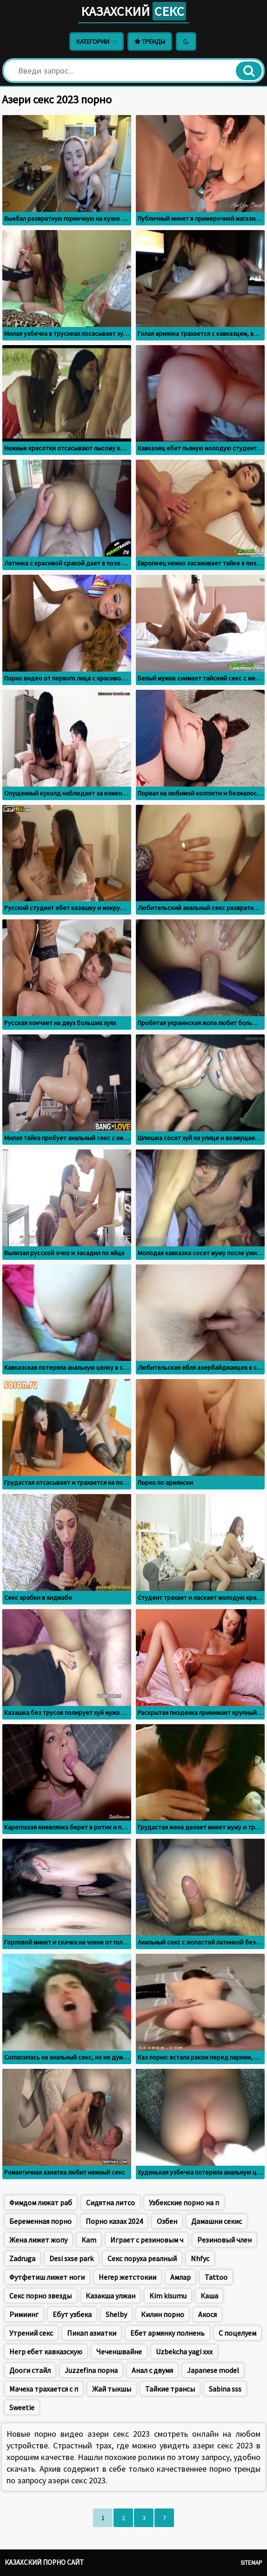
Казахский (133, 11)
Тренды (149, 41)
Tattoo (216, 2277)
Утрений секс (31, 2333)
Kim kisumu (168, 2295)
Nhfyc (200, 2258)
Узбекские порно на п (184, 2202)
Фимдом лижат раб (40, 2202)
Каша (209, 2295)
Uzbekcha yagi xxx (184, 2351)
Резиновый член (224, 2239)
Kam (88, 2239)
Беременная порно (40, 2221)
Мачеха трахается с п (43, 2388)
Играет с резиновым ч (146, 2239)
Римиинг (24, 2314)
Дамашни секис (216, 2221)
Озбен (167, 2221)
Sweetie (21, 2407)
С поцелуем (237, 2333)
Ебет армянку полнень (167, 2333)
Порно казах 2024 (114, 2221)
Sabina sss (225, 2388)
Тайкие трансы (170, 2388)
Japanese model (213, 2370)
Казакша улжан (110, 2295)
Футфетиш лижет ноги (47, 2277)
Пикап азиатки (91, 2333)
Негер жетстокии (127, 2277)
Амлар (180, 2277)
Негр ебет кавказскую (45, 2351)
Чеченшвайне (119, 2351)
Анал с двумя (152, 2370)
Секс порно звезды (40, 2295)
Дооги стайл (30, 2370)
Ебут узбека (72, 2314)
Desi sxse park (71, 2258)
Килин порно (162, 2314)
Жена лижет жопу (38, 2239)
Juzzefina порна (91, 2370)
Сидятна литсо (110, 2202)
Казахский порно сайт (44, 2562)
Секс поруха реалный (142, 2258)
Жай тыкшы (111, 2388)
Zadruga (22, 2258)
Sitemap (251, 2563)
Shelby (116, 2314)
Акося (207, 2314)
